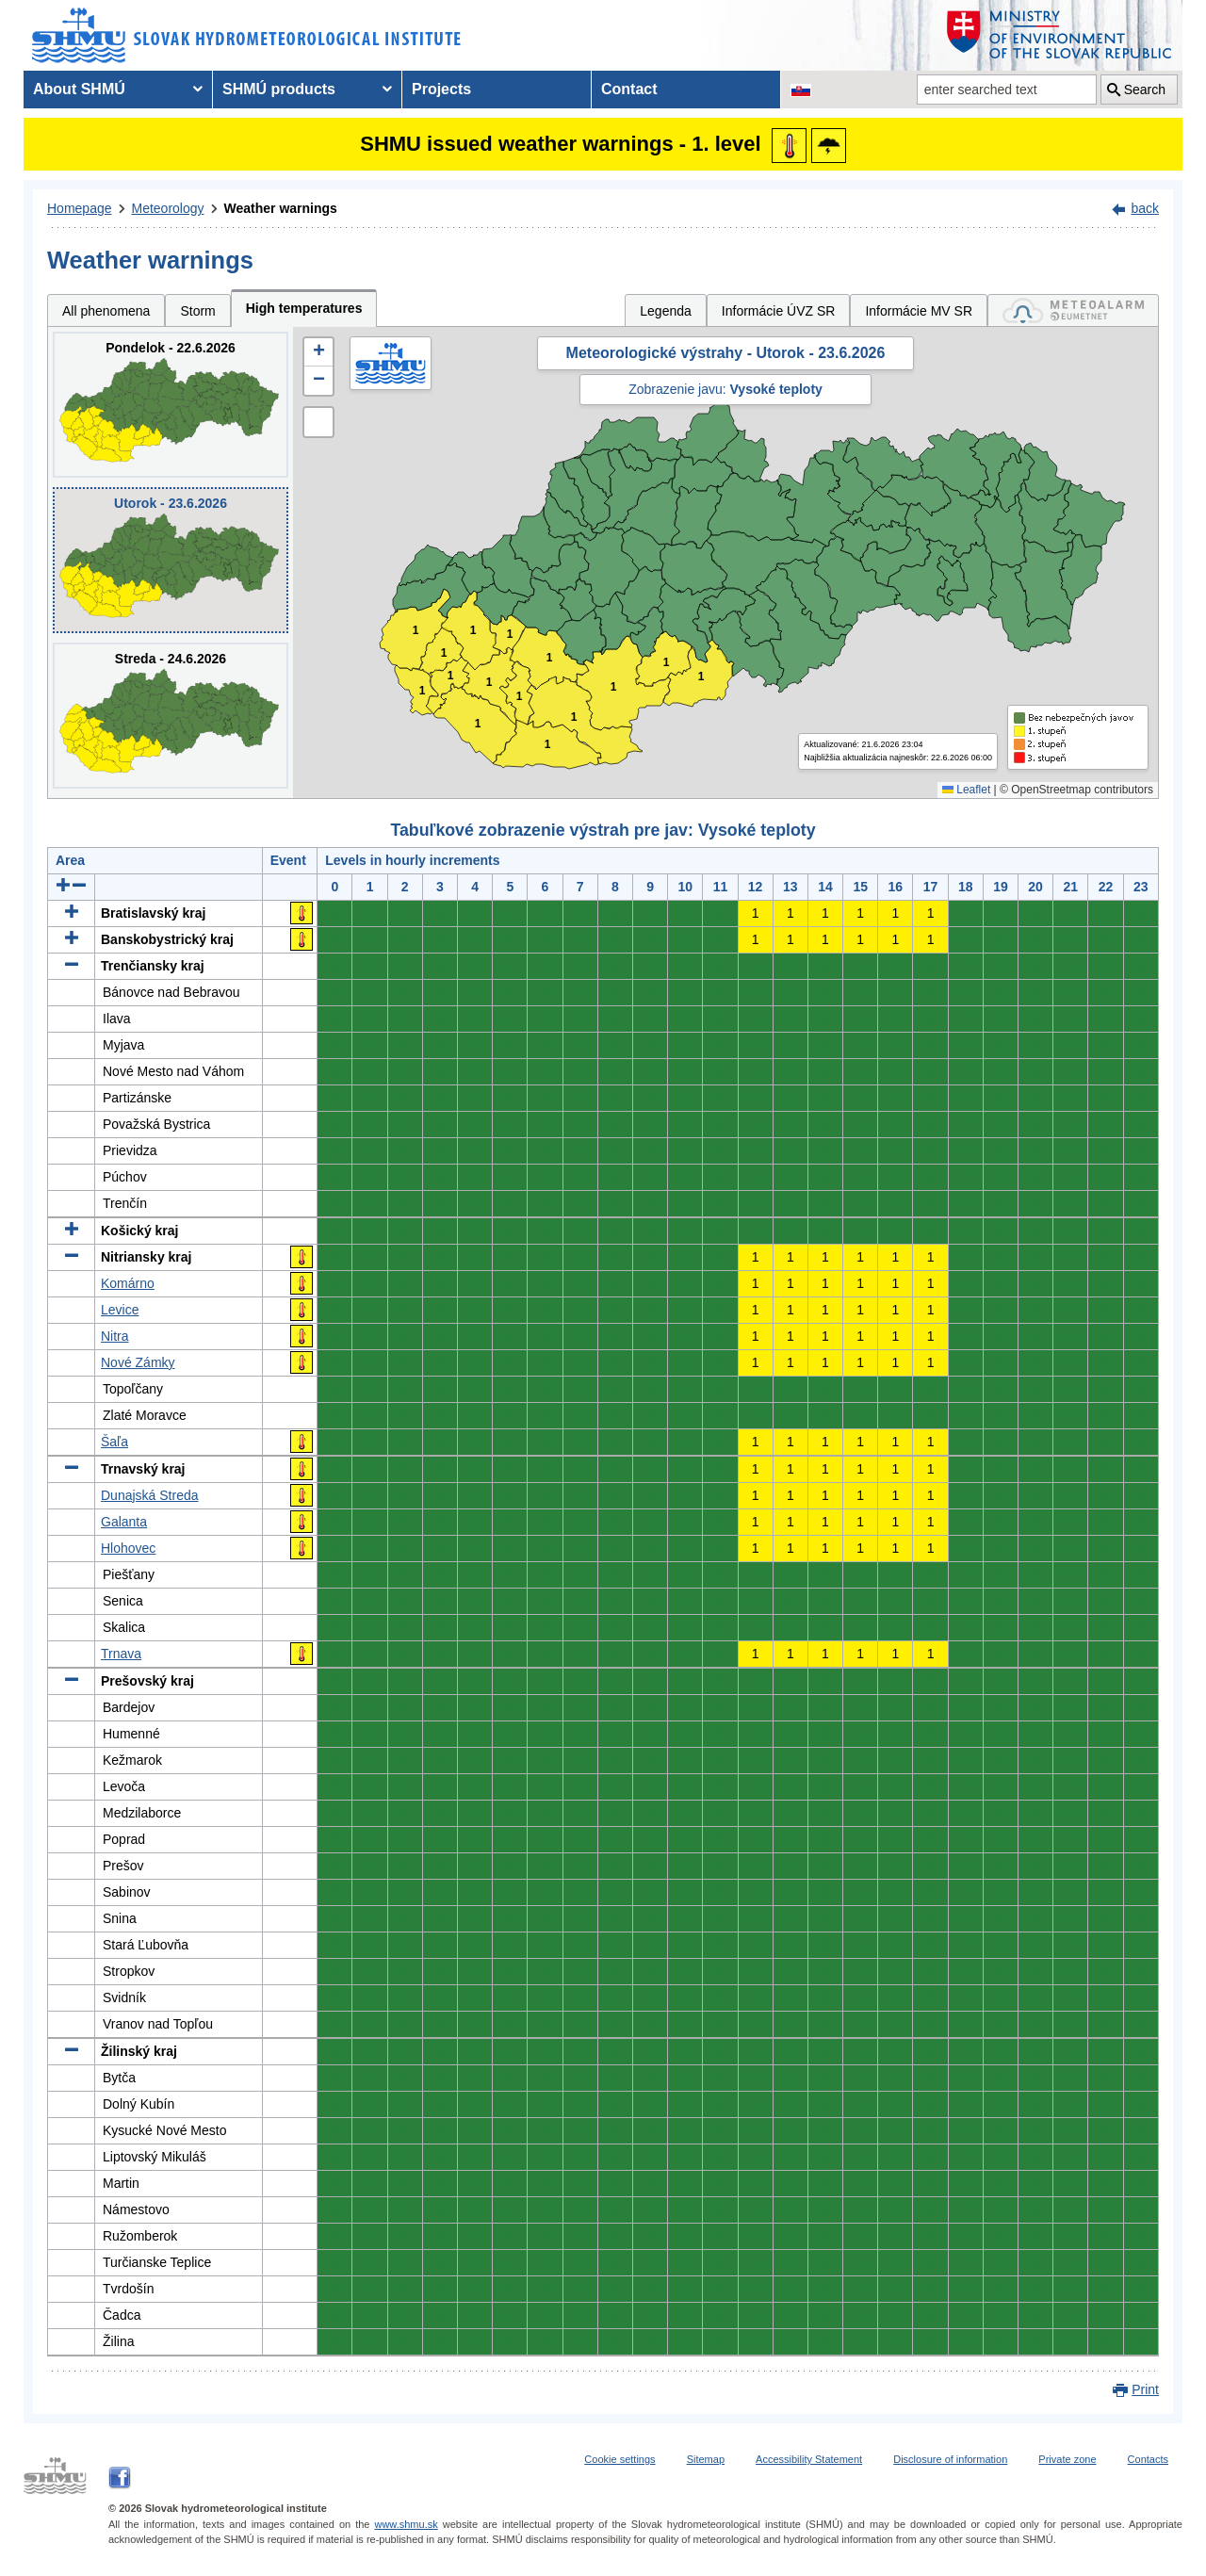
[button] (318, 352)
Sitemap (706, 2459)
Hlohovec (128, 1548)
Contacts (1148, 2459)
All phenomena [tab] (106, 310)
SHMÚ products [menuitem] (278, 89)
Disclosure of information (950, 2459)
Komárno (128, 1283)
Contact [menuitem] (629, 89)
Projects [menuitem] (441, 89)
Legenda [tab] (666, 310)
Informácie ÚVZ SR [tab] (779, 310)
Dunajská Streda (150, 1495)
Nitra (115, 1336)
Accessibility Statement (809, 2459)
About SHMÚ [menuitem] (79, 89)
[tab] (1073, 310)
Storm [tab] (197, 310)
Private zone (1067, 2459)
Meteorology (168, 208)
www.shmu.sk (405, 2524)
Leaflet (966, 789)
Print (1145, 2389)
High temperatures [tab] (304, 308)
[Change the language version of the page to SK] (800, 89)
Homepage (79, 208)
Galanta (124, 1521)
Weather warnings (280, 208)
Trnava (121, 1653)
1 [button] (422, 691)
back (1145, 208)
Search (1144, 89)
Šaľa (114, 1441)
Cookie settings (619, 2459)
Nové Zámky (138, 1362)
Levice (120, 1309)
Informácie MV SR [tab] (918, 310)
